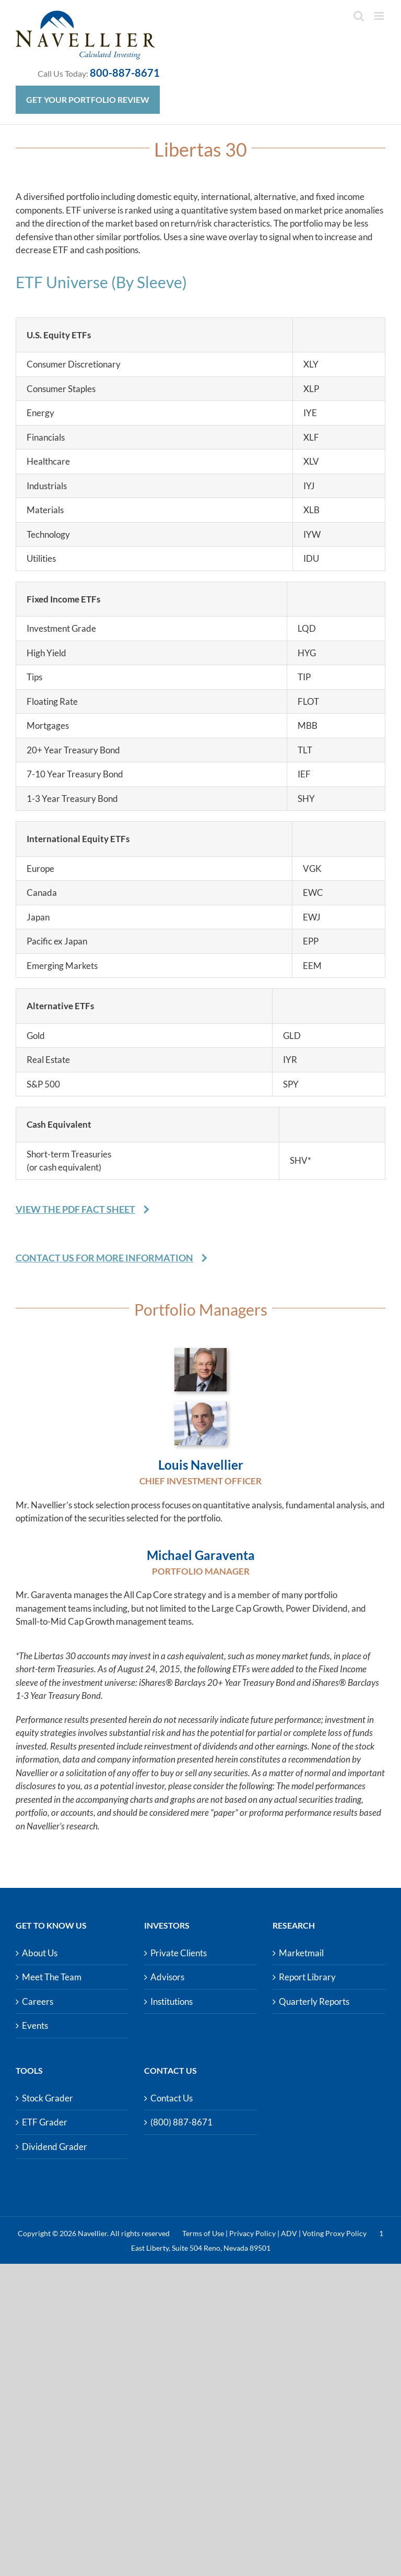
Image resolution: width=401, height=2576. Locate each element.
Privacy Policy (252, 2233)
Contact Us (171, 2098)
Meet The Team (51, 1976)
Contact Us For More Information (104, 1257)
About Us (39, 1952)
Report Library (307, 1976)
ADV (289, 2233)
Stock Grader (47, 2098)
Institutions (171, 2001)
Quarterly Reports (314, 2001)
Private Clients (178, 1952)
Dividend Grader (54, 2146)
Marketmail (301, 1952)
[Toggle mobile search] (358, 15)
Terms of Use (203, 2233)
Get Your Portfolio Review (87, 99)
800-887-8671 (125, 72)
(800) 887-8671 (181, 2122)
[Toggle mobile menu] (379, 15)
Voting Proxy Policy (334, 2233)
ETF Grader (44, 2122)
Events (35, 2025)
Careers (37, 2001)
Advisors (167, 1976)
